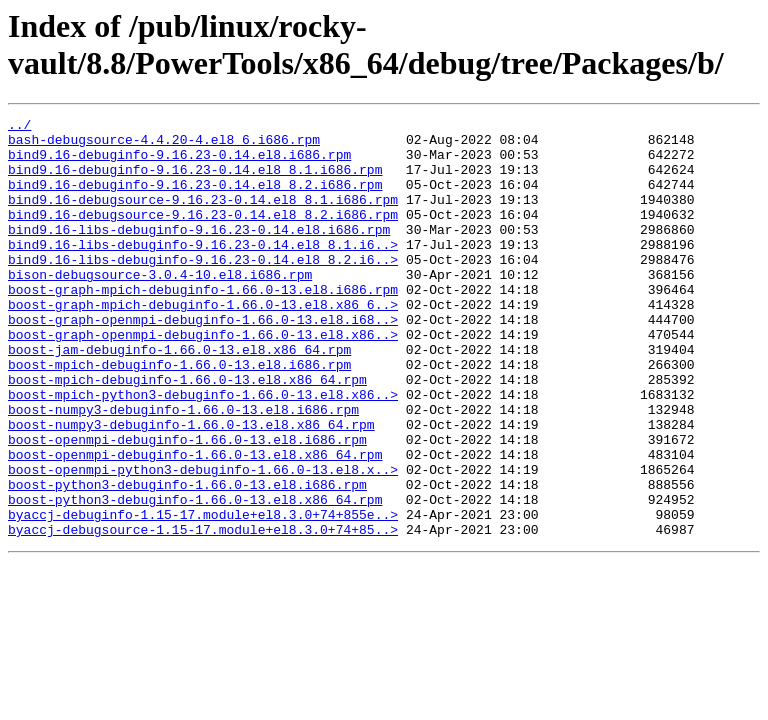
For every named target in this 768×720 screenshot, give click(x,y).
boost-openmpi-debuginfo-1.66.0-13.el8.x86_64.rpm (195, 523)
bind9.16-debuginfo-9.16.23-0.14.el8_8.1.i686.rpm (195, 181)
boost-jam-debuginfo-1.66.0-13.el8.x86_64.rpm (179, 397)
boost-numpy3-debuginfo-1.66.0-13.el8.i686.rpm (183, 469)
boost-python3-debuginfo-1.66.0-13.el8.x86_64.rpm (195, 577)
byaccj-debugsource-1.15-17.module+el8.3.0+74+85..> (203, 613)
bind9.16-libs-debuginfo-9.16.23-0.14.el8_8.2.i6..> (203, 289)
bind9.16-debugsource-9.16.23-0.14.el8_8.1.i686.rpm (203, 217)
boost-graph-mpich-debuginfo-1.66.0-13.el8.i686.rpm (203, 325)
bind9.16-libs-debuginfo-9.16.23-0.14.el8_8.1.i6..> (203, 271)
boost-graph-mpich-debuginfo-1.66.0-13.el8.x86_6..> (203, 343)
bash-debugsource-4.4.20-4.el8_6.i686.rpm (164, 145)
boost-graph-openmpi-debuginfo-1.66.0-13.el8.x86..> (203, 379)
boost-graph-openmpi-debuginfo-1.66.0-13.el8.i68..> (203, 361)
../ (19, 127)
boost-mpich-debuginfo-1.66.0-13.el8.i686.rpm (179, 415)
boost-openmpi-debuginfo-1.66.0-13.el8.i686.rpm (187, 505)
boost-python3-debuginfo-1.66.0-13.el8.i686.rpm (187, 559)
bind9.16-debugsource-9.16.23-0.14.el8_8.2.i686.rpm (203, 235)
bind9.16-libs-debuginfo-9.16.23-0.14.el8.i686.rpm (199, 253)
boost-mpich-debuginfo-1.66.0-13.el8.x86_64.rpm (187, 433)
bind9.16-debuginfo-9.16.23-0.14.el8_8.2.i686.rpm (195, 199)
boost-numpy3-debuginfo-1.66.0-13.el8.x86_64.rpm (191, 487)
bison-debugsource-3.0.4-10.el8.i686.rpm (160, 307)
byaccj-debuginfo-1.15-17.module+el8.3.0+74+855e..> (203, 595)
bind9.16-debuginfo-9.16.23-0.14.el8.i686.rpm (179, 163)
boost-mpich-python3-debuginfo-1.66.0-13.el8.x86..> (203, 451)
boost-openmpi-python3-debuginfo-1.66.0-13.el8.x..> (203, 541)
